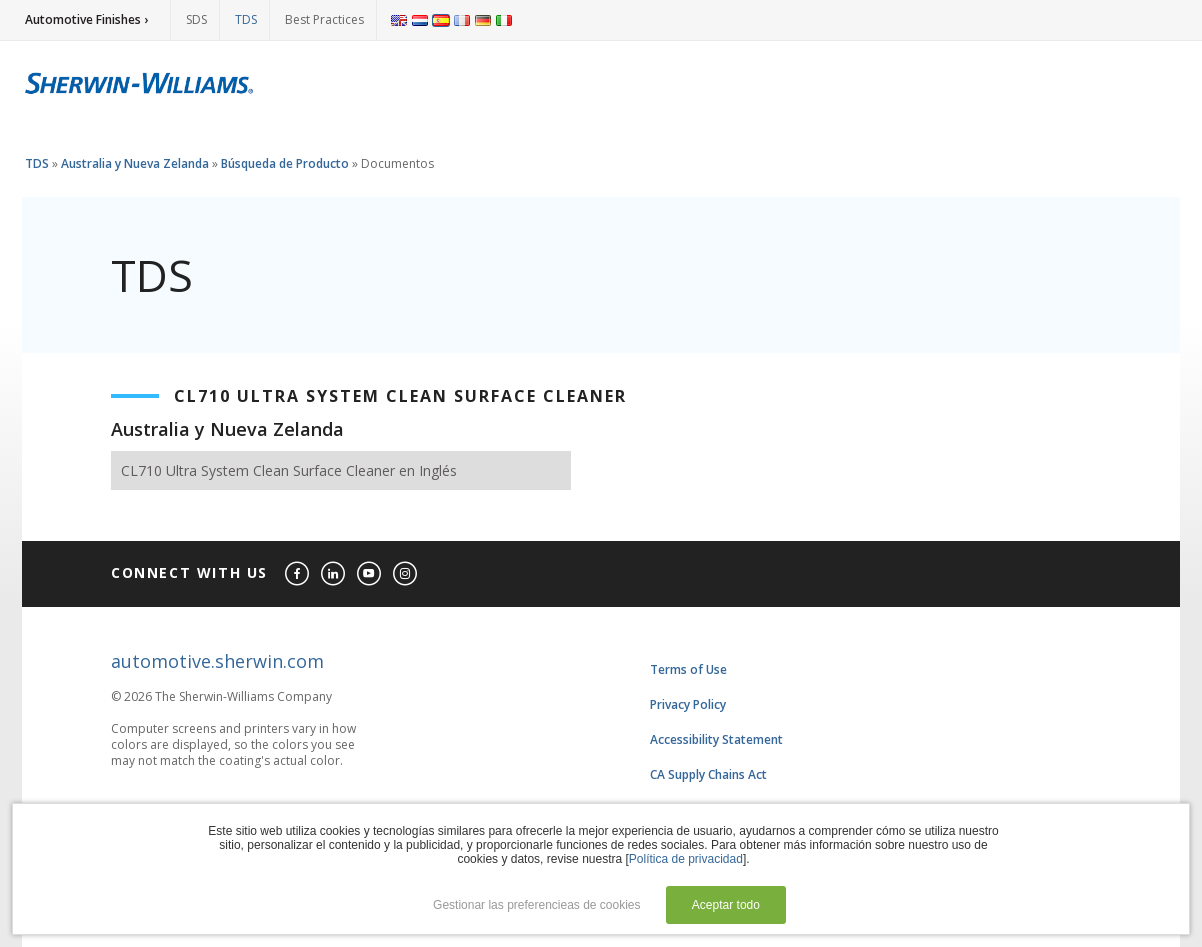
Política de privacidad (686, 859)
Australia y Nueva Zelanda (135, 163)
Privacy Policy (688, 704)
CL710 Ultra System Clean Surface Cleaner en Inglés (289, 470)
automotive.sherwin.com (217, 661)
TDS (246, 19)
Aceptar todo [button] (726, 905)
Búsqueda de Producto (285, 163)
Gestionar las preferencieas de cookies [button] (536, 905)
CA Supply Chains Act (708, 774)
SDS (196, 19)
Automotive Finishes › (86, 19)
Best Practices (324, 19)
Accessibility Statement (716, 739)
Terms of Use (688, 669)
